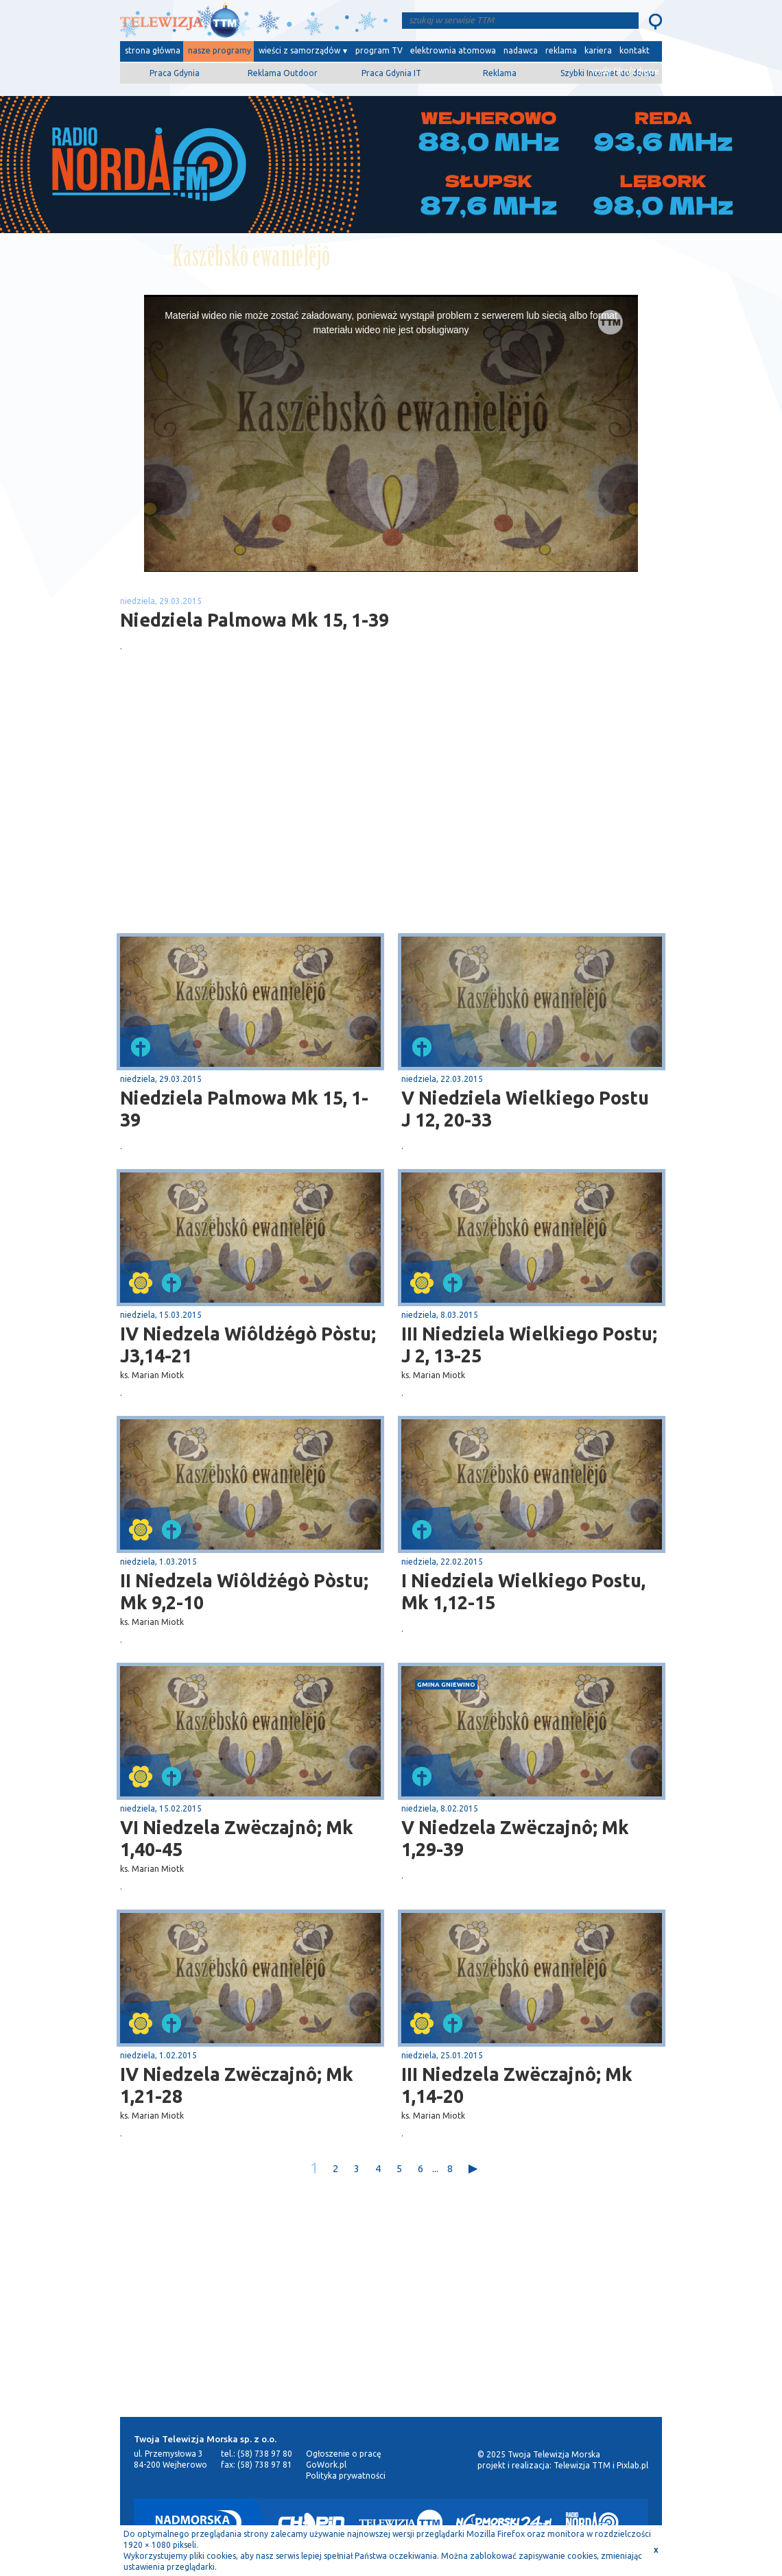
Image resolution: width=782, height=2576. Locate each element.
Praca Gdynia (175, 73)
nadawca (520, 50)
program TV (379, 50)
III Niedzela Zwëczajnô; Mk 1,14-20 (516, 2085)
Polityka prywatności (346, 2475)
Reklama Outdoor (283, 73)
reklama (561, 50)
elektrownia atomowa (453, 50)
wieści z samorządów (299, 50)
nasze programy (219, 50)
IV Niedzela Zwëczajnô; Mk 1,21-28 (236, 2085)
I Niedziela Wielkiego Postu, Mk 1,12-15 (523, 1591)
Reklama (500, 73)
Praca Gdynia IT (391, 73)
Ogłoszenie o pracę (343, 2453)
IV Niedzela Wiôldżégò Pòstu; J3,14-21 (248, 1344)
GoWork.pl (326, 2464)
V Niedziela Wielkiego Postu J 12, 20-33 (525, 1108)
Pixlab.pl (632, 2465)
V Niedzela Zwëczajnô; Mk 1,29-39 (515, 1838)
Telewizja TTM (582, 2465)
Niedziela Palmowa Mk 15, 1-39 (244, 1108)
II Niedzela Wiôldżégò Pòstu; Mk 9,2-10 (244, 1591)
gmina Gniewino (446, 1684)
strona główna (152, 50)
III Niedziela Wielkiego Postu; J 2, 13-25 (529, 1344)
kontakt (634, 50)
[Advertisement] (256, 824)
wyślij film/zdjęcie (625, 71)
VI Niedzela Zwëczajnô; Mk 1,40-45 (236, 1838)
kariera (598, 50)
